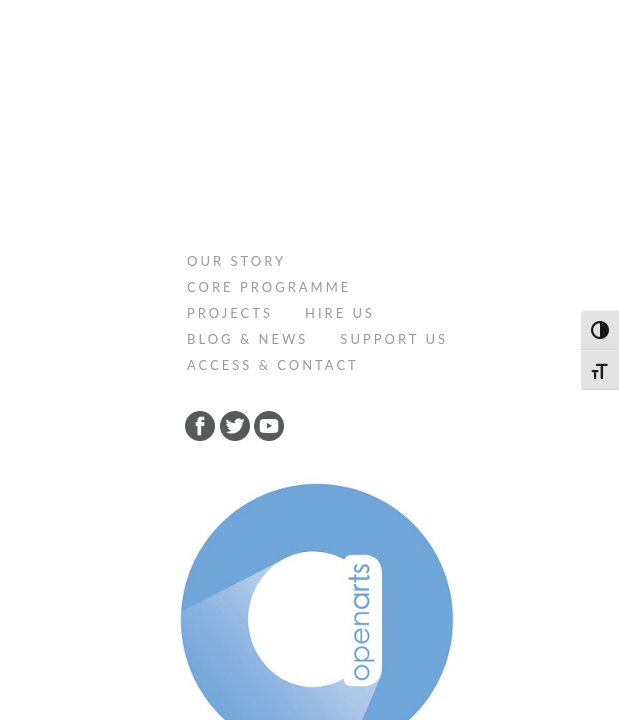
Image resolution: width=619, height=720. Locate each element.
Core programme (269, 62)
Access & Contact (273, 140)
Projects (230, 88)
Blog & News (247, 114)
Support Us (394, 114)
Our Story (236, 36)
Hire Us (340, 88)
